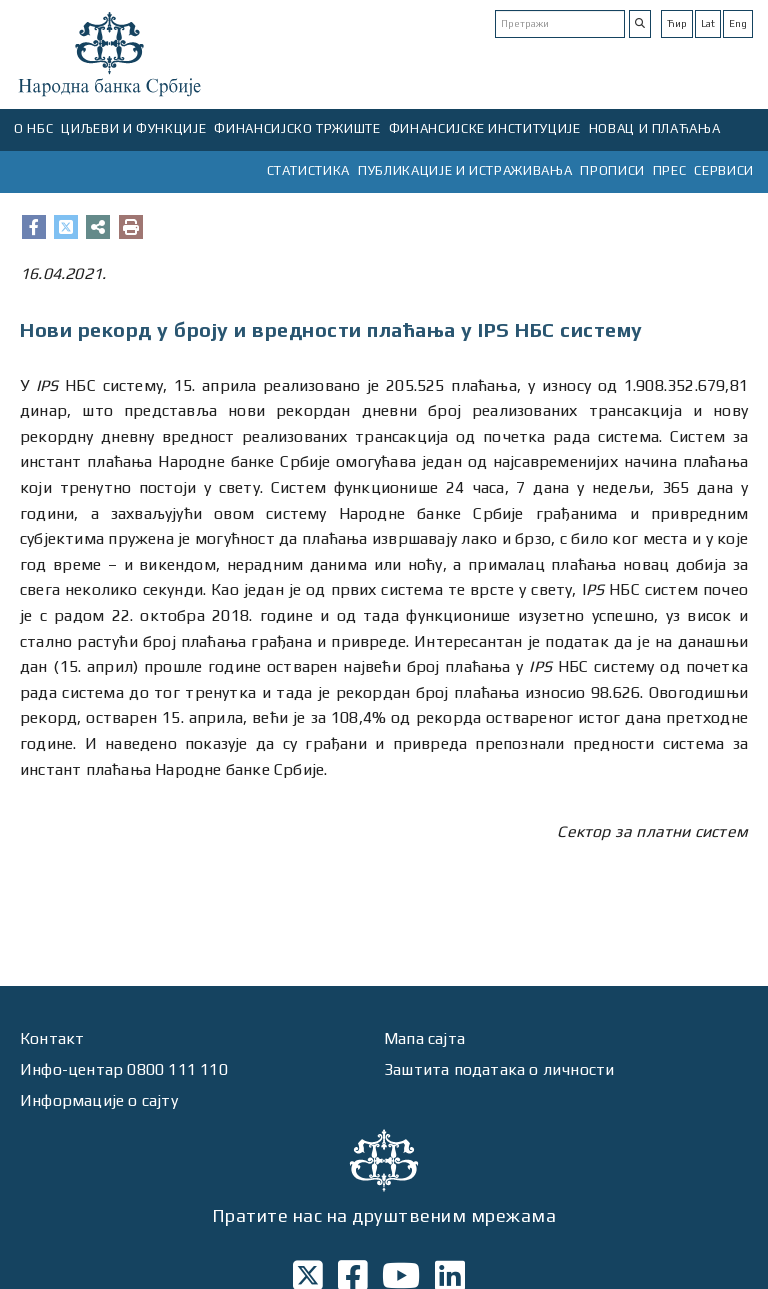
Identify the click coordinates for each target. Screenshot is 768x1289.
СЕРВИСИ (724, 170)
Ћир (677, 23)
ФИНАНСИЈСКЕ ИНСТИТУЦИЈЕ (485, 128)
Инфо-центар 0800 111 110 (124, 1069)
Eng (738, 23)
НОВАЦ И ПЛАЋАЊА (655, 128)
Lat (708, 23)
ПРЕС (670, 170)
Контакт (52, 1038)
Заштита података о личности (499, 1069)
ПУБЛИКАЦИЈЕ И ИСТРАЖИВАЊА (465, 170)
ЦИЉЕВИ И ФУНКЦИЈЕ (133, 128)
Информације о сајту (99, 1100)
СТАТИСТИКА (309, 170)
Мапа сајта (424, 1038)
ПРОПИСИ (612, 170)
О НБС (33, 128)
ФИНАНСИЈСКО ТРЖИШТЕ (297, 128)
